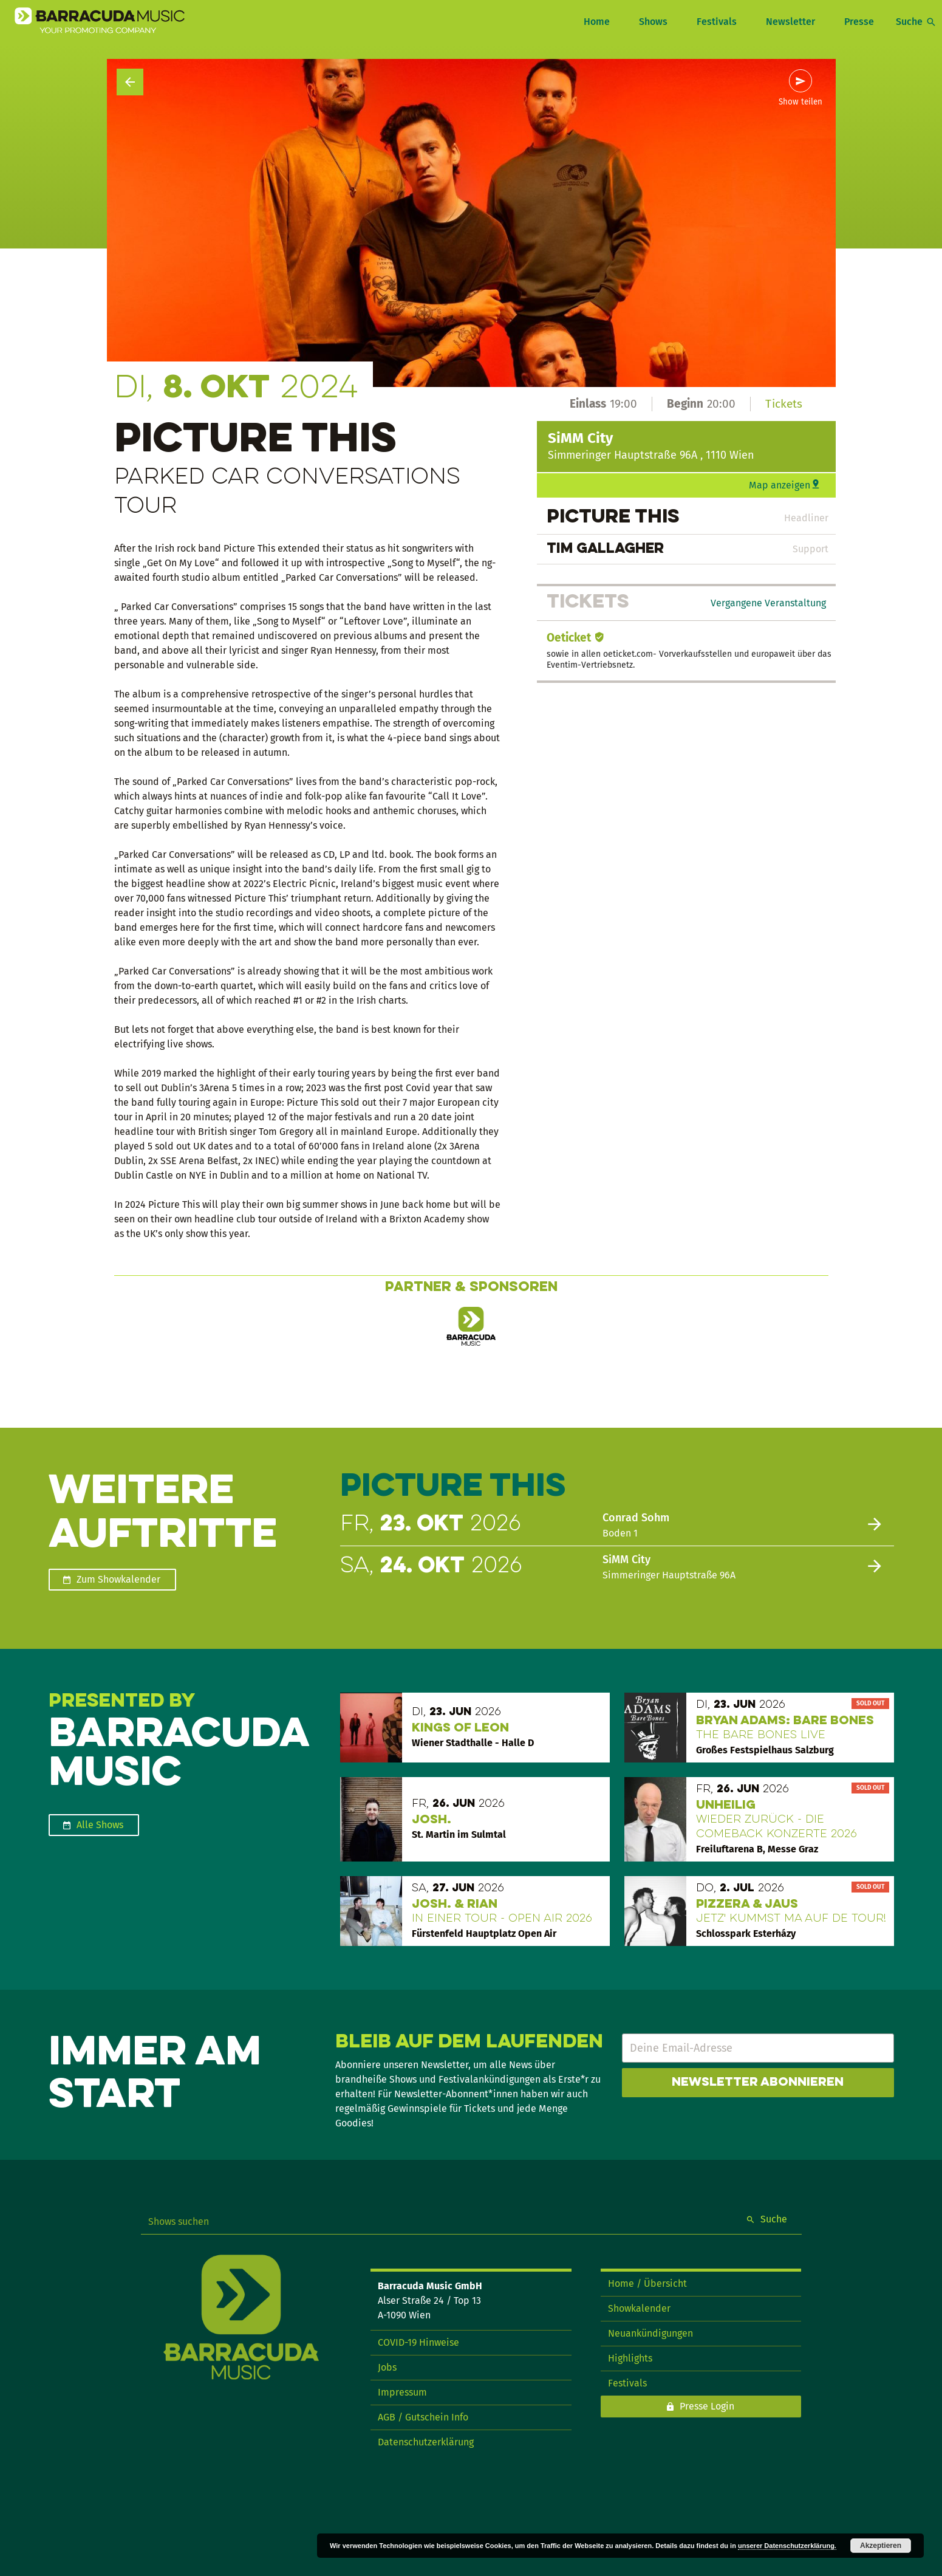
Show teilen (800, 102)
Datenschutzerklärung (426, 2442)
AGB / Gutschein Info (423, 2417)
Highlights (630, 2358)
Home (597, 21)
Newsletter (790, 21)
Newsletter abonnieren (758, 2082)
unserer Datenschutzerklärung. (787, 2545)
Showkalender (639, 2308)
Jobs (387, 2367)
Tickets (783, 404)
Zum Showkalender (118, 1579)
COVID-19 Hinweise (418, 2342)
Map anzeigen (779, 485)
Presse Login (707, 2406)
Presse (859, 21)
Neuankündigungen (650, 2333)
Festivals (717, 21)
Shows (653, 21)
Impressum (402, 2392)
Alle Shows (100, 1825)
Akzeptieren (880, 2545)
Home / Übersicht (647, 2283)
